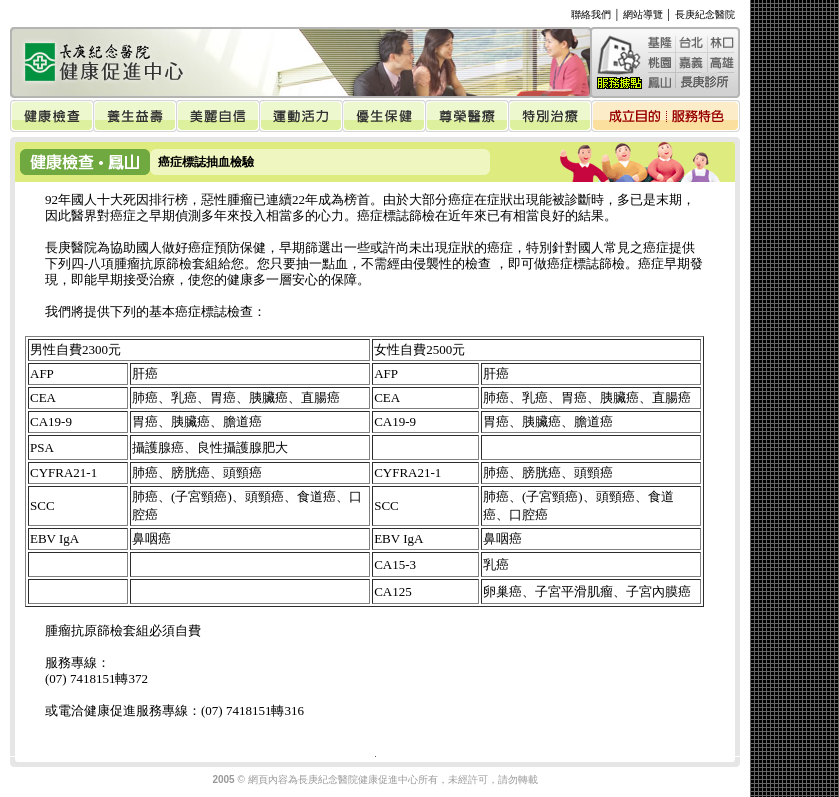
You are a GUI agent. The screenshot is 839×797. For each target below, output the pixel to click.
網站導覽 (643, 14)
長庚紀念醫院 (705, 14)
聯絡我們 (591, 14)
